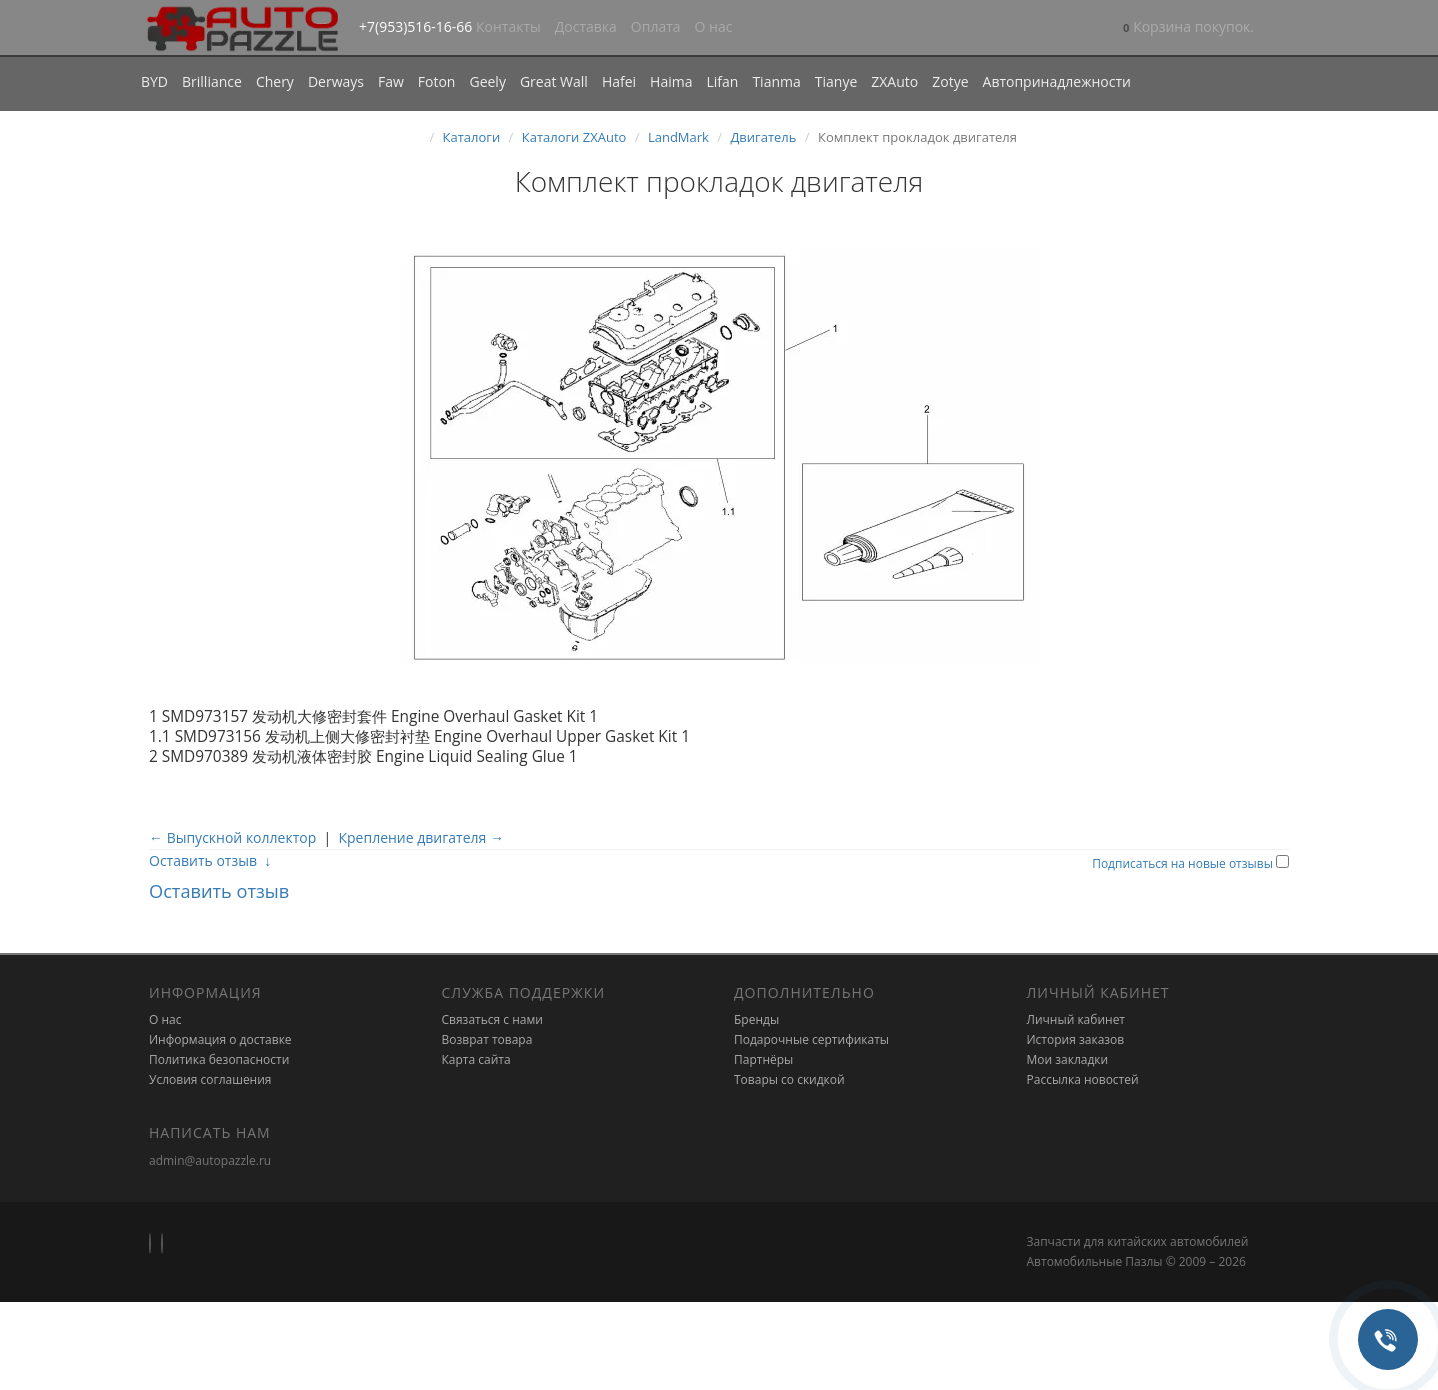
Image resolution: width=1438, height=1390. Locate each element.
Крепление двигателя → (420, 837)
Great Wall (554, 81)
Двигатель (763, 137)
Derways (336, 81)
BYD (154, 81)
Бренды (756, 1019)
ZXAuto (894, 81)
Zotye (950, 81)
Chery (275, 81)
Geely (487, 81)
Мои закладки (1068, 1059)
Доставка (586, 26)
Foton (437, 81)
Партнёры (763, 1059)
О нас (714, 26)
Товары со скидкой (789, 1079)
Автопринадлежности (1057, 81)
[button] (1188, 28)
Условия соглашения (210, 1079)
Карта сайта (476, 1059)
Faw (391, 81)
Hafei (619, 81)
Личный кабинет (1076, 1019)
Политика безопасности (219, 1059)
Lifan (722, 81)
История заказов (1076, 1039)
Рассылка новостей (1083, 1079)
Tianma (776, 81)
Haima (671, 81)
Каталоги (472, 137)
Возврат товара (487, 1039)
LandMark (678, 137)
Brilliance (212, 81)
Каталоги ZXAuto (574, 137)
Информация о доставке (220, 1039)
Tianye (836, 81)
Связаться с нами (492, 1019)
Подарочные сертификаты (811, 1039)
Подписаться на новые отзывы (1184, 863)
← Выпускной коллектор (232, 837)
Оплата (656, 26)
